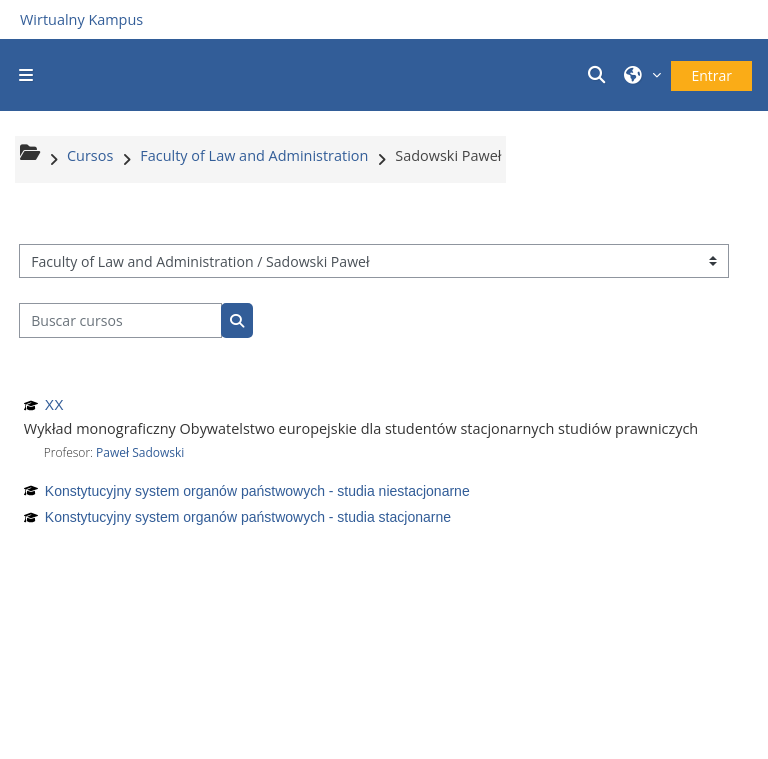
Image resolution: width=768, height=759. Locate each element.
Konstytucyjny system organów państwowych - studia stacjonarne (248, 517)
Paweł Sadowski (140, 452)
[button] (599, 75)
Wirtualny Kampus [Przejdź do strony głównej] (81, 19)
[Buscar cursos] (120, 320)
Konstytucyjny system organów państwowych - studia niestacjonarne (257, 491)
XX (54, 405)
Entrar (711, 75)
